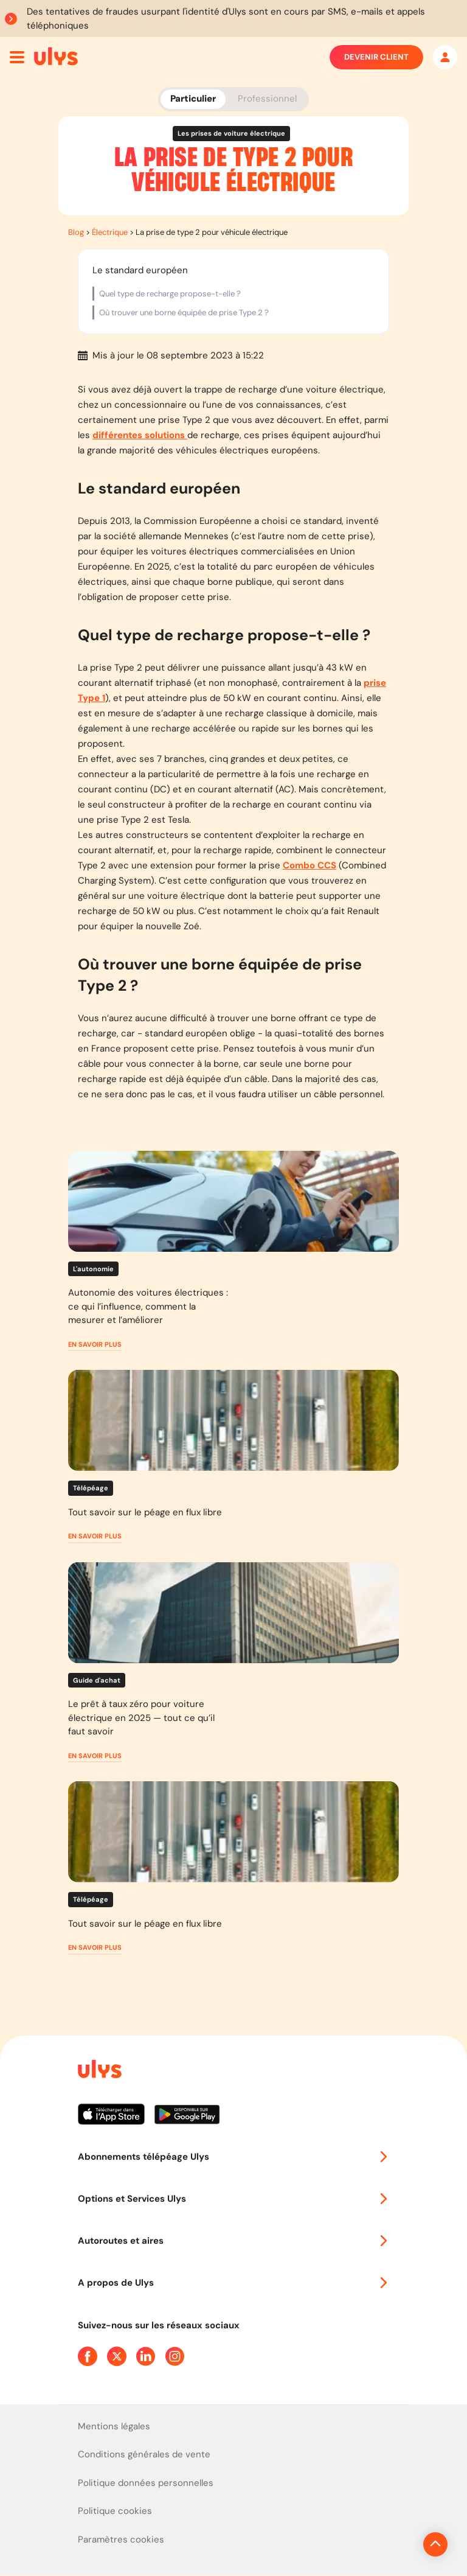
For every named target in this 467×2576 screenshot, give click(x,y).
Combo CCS (309, 865)
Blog (76, 232)
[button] (95, 1344)
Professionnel (267, 98)
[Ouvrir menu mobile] (17, 57)
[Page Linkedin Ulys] (146, 2356)
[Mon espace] (445, 57)
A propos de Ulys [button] (233, 2283)
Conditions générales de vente (144, 2454)
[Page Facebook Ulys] (87, 2356)
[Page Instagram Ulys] (175, 2356)
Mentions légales (114, 2426)
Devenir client (376, 57)
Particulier (193, 98)
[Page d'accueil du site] (98, 2071)
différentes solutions (139, 435)
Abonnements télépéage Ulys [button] (233, 2157)
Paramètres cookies (121, 2539)
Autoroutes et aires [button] (233, 2241)
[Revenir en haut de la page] (394, 2544)
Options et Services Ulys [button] (233, 2199)
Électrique (110, 232)
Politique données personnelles (145, 2483)
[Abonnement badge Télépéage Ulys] (56, 56)
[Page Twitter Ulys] (116, 2356)
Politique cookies (115, 2511)
